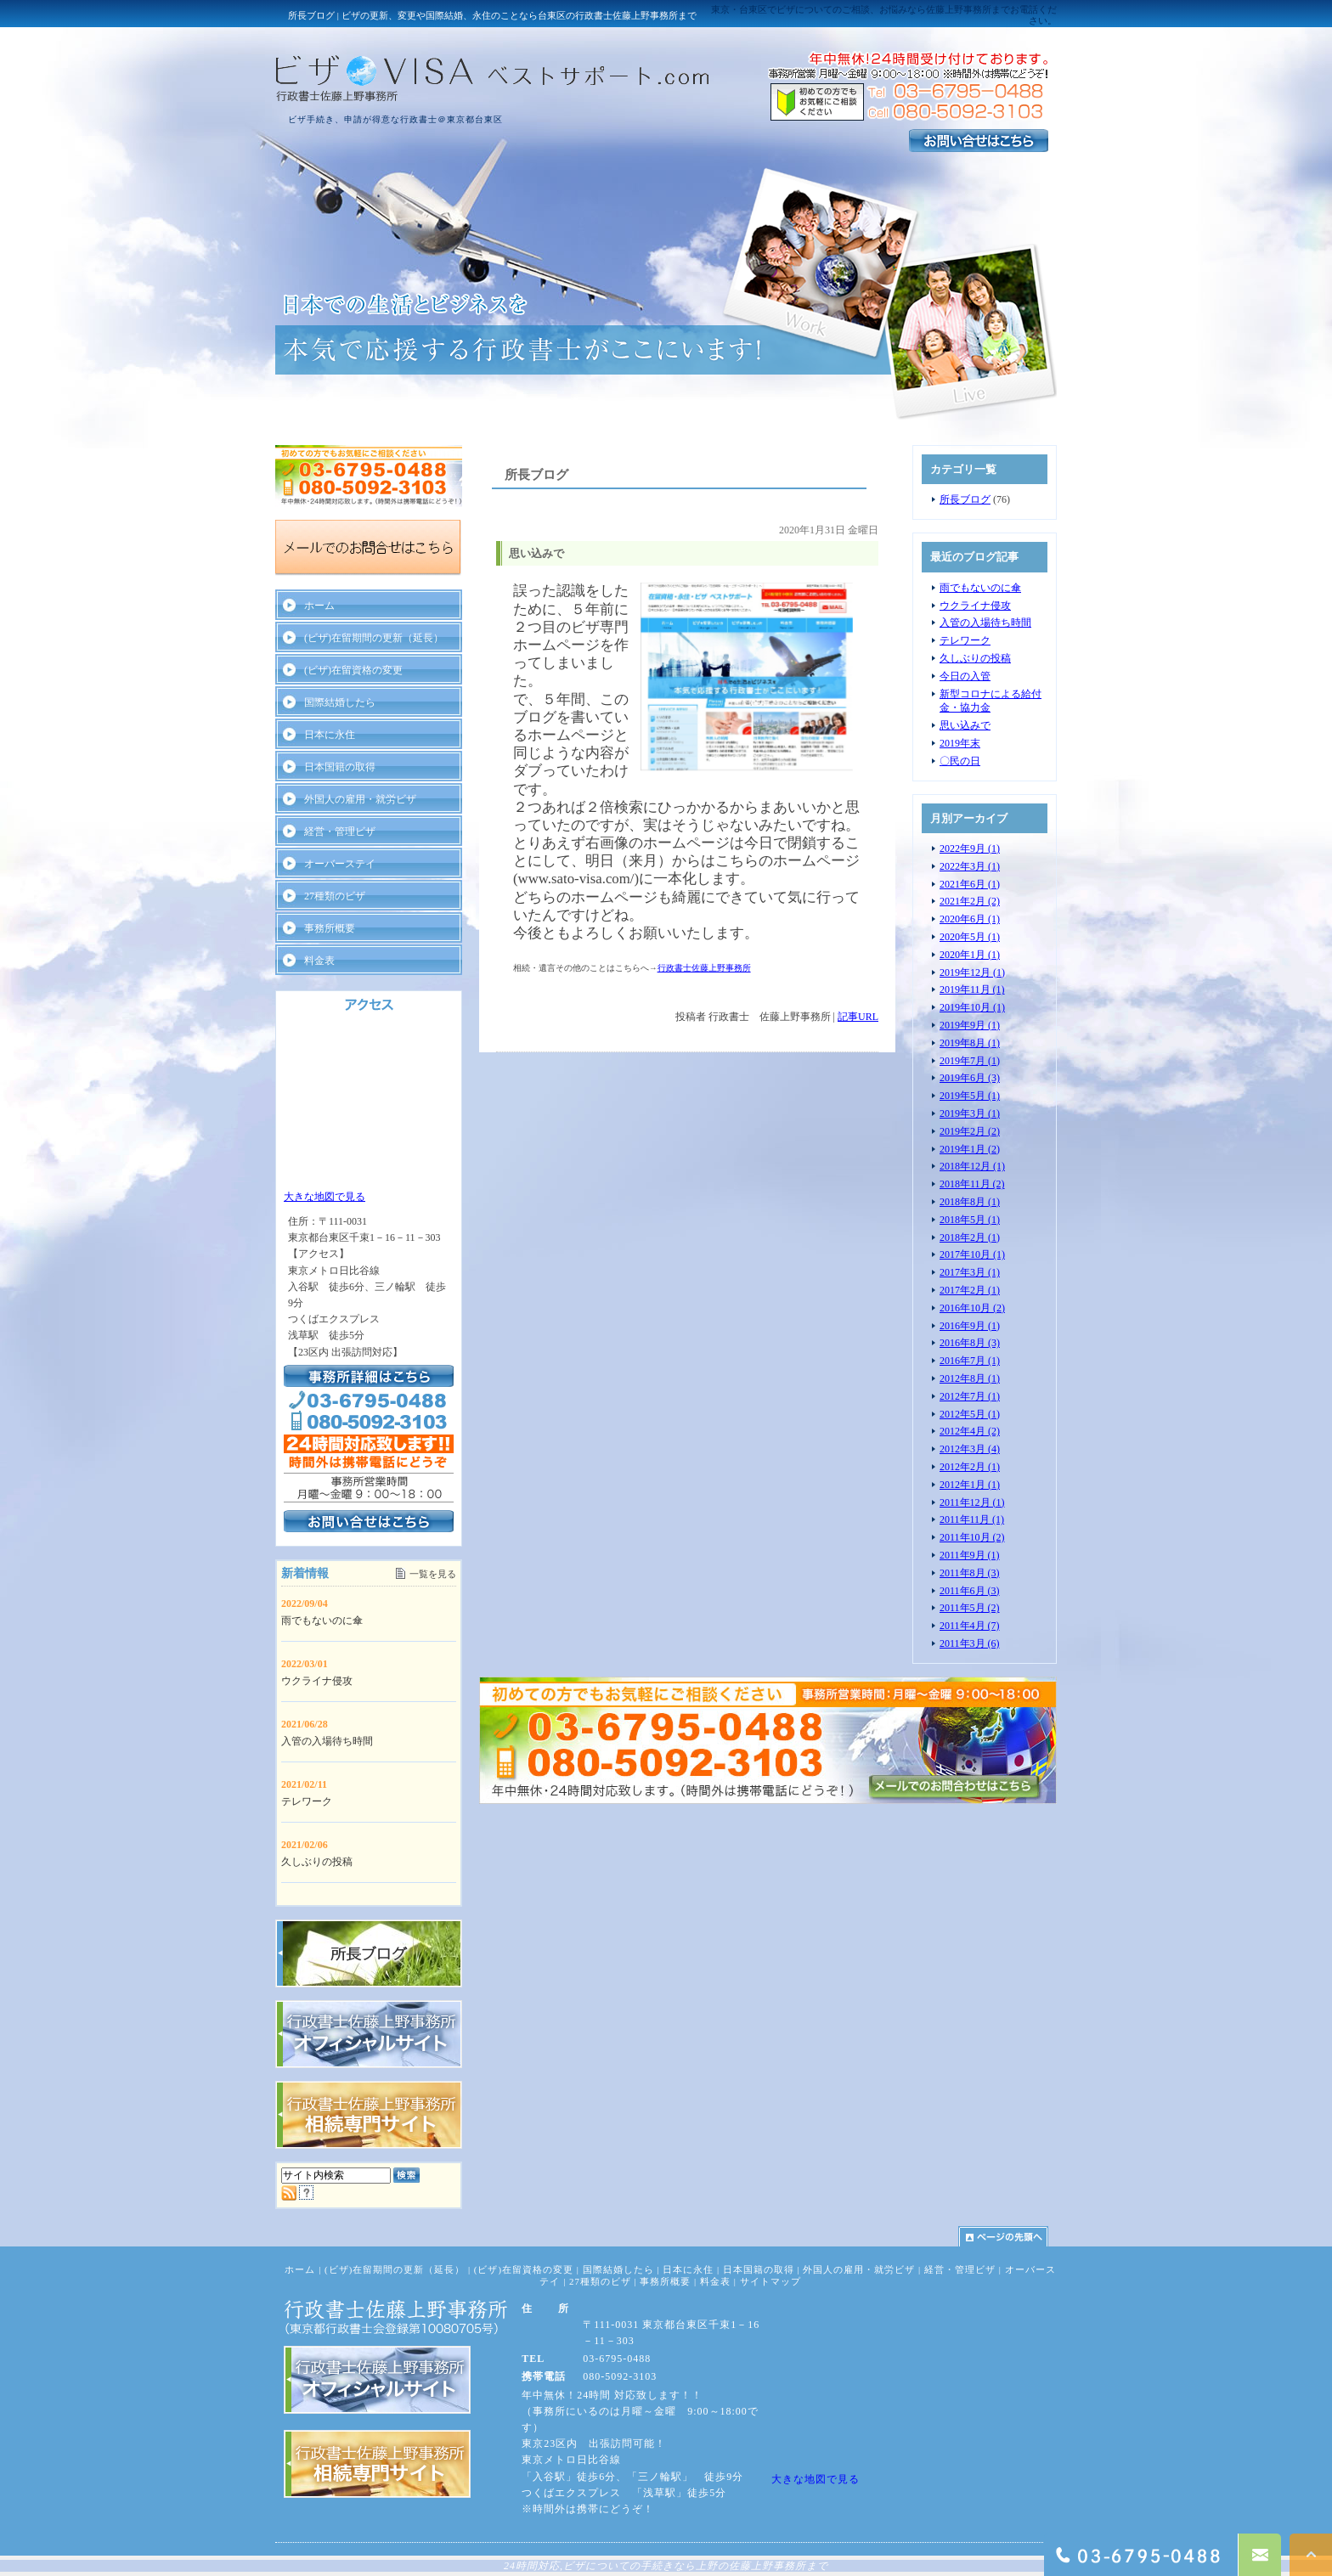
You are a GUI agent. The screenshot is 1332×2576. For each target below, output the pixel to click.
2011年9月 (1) (970, 1555)
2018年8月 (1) (970, 1202)
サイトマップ (770, 2281)
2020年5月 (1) (970, 937)
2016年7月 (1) (970, 1361)
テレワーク (965, 640)
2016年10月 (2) (972, 1308)
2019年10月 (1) (972, 1007)
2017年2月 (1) (970, 1290)
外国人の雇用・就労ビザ (360, 799)
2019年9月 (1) (970, 1025)
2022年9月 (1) (970, 848)
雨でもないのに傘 (980, 588)
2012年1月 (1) (970, 1485)
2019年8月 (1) (970, 1043)
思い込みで (965, 725)
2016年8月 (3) (970, 1343)
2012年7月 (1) (970, 1396)
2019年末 (960, 743)
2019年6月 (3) (970, 1078)
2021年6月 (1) (970, 884)
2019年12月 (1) (972, 972)
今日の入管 (965, 676)
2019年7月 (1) (970, 1061)
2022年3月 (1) (970, 866)
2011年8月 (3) (970, 1573)
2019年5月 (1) (970, 1096)
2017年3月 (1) (970, 1272)
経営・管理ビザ (339, 831)
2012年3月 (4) (970, 1449)
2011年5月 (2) (970, 1608)
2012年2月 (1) (970, 1467)
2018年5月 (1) (970, 1220)
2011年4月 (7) (970, 1626)
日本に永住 (329, 735)
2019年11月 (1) (972, 989)
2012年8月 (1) (970, 1378)
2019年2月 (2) (970, 1131)
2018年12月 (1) (972, 1166)
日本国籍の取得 (339, 767)
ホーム (319, 606)
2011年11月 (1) (972, 1519)
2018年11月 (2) (972, 1184)
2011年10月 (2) (972, 1537)
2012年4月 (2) (970, 1431)
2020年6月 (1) (970, 919)
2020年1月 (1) (970, 955)
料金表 (319, 961)
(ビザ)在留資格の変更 (353, 670)
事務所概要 (329, 928)
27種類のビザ (334, 896)
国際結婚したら (339, 702)
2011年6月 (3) (970, 1591)
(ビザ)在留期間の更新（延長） (373, 638)
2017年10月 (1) (972, 1254)
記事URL (858, 1017)
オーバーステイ (339, 864)
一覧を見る (432, 1574)
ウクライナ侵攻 (975, 606)
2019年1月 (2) (970, 1149)
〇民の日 (960, 761)
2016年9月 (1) (970, 1326)
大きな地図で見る (324, 1197)
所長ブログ (965, 499)
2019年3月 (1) (970, 1113)
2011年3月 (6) (970, 1643)
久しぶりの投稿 (975, 658)
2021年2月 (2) (970, 901)
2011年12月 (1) (972, 1502)
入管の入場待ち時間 (985, 622)
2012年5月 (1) (970, 1414)
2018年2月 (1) (970, 1237)
